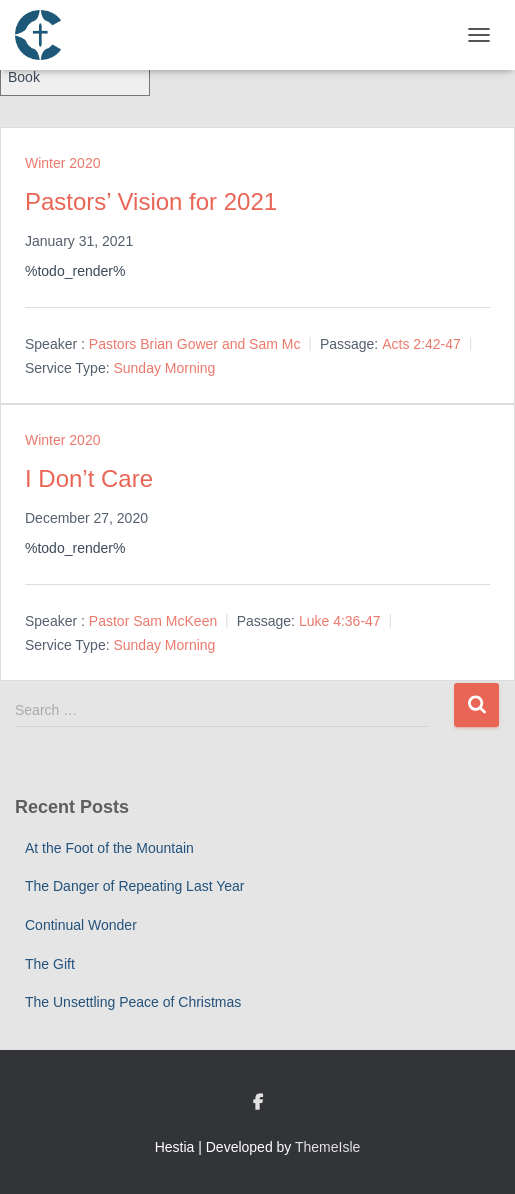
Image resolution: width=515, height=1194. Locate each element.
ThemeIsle (327, 1147)
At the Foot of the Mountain (109, 848)
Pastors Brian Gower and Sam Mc (195, 344)
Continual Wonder (81, 925)
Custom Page (258, 1103)
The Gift (50, 964)
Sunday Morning (164, 368)
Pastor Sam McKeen (153, 621)
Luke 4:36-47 (340, 621)
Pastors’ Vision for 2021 (151, 201)
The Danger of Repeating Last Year (135, 886)
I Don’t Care (89, 478)
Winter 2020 (62, 163)
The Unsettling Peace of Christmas (133, 1002)
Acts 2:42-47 (421, 344)
